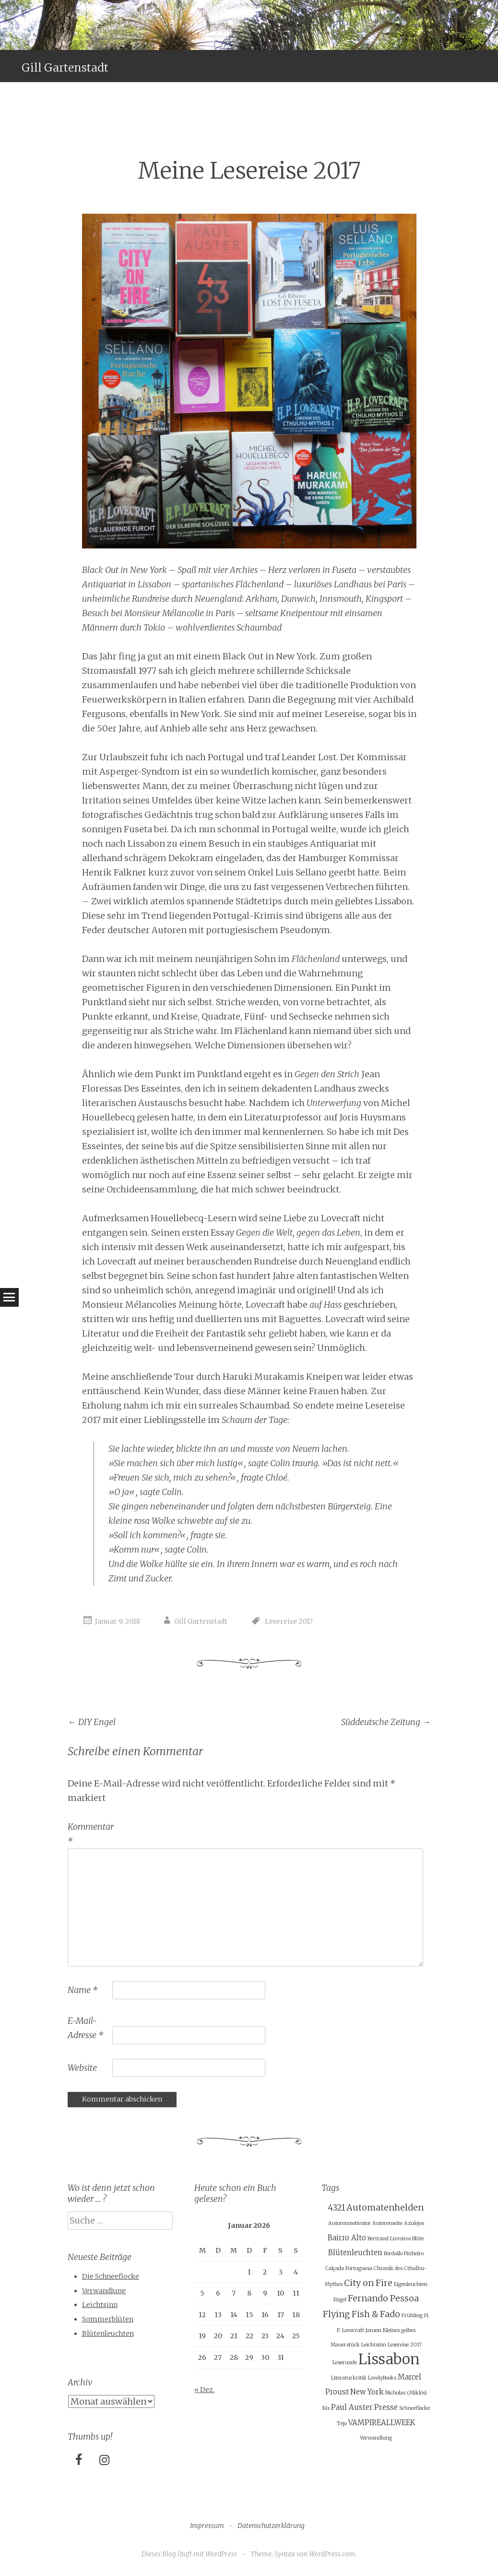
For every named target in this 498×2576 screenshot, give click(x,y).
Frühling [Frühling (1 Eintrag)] (412, 2315)
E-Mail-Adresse (85, 2028)
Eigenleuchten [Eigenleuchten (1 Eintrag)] (410, 2284)
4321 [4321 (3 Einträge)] (336, 2207)
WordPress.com (332, 2554)
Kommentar (89, 1834)
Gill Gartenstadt (65, 67)
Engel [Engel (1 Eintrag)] (339, 2300)
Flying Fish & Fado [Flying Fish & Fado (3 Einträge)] (361, 2314)
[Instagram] (105, 2460)
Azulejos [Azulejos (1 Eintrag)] (414, 2223)
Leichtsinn (100, 2304)
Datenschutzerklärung (271, 2525)
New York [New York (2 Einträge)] (367, 2391)
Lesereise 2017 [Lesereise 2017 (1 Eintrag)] (405, 2345)
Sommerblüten (107, 2319)
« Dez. (204, 2389)
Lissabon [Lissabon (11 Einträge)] (389, 2359)
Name (82, 1989)
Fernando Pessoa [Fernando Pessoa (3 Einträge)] (383, 2298)
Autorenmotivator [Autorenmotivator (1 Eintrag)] (349, 2223)
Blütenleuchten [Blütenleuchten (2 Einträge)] (355, 2252)
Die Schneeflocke (110, 2276)
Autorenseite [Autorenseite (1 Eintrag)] (387, 2223)
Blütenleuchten (108, 2333)
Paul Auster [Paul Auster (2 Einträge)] (352, 2407)
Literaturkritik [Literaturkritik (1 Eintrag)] (349, 2378)
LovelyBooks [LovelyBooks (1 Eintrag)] (382, 2378)
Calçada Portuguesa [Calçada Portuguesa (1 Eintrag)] (348, 2268)
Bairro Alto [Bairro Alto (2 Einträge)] (347, 2237)
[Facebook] (79, 2460)
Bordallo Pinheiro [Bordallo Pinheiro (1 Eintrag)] (404, 2253)
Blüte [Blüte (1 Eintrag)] (418, 2239)
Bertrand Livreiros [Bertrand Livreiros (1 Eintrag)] (389, 2239)
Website (82, 2067)
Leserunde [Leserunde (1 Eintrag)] (344, 2362)
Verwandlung (104, 2290)
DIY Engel (92, 1721)
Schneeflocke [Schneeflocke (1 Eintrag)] (414, 2408)
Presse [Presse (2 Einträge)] (386, 2407)
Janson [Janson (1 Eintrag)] (373, 2330)
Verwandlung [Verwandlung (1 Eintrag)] (376, 2438)
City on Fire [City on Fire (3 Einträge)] (368, 2282)
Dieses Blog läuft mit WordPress (189, 2554)
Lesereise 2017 (289, 1621)
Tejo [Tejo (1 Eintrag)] (342, 2423)
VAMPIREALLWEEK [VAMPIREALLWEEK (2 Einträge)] (381, 2422)
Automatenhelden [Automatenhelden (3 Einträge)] (385, 2207)
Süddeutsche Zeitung (386, 1721)
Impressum (207, 2525)
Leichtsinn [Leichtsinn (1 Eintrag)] (373, 2345)
